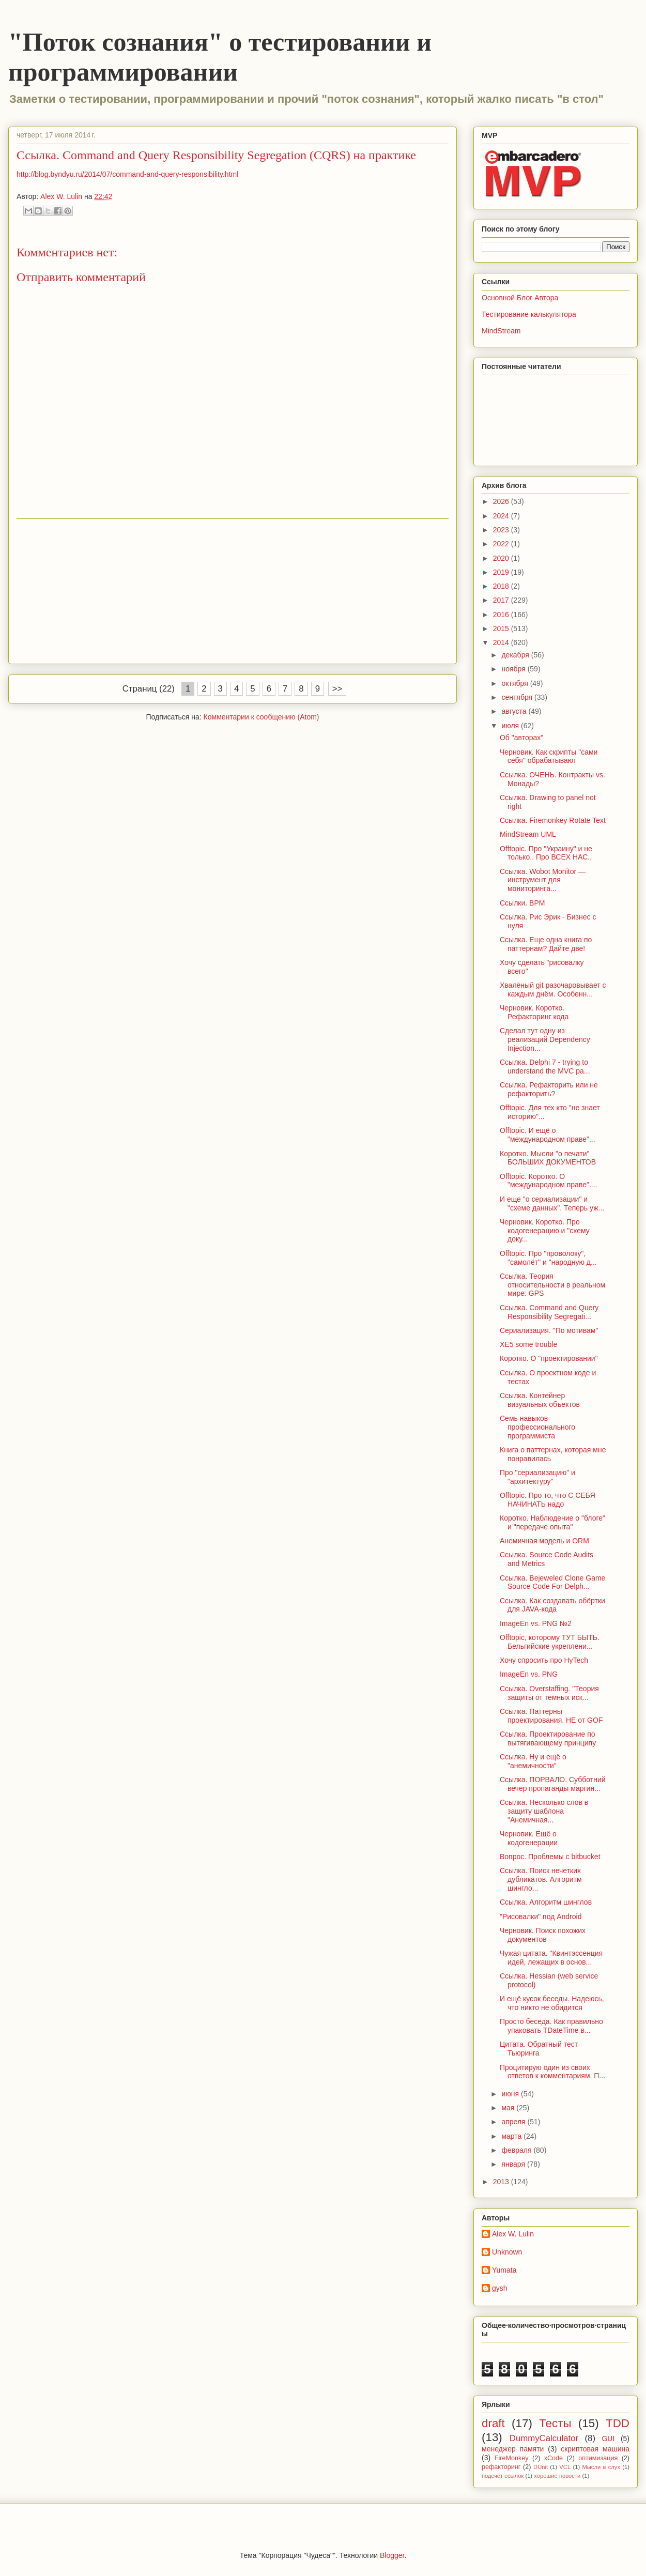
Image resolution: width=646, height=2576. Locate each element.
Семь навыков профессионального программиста (537, 1427)
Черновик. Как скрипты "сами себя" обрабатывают (548, 756)
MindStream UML (528, 834)
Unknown (507, 2252)
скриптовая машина (595, 2449)
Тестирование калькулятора (529, 314)
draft (493, 2423)
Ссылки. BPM (522, 903)
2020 (502, 558)
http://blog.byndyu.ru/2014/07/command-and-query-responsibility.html (127, 174)
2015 (502, 628)
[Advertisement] (232, 591)
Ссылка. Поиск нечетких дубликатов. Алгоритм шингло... (541, 1879)
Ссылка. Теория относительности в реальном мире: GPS (552, 1285)
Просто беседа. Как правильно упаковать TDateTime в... (551, 2025)
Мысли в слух (601, 2467)
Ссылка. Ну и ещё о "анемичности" (533, 1761)
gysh (499, 2288)
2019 (502, 572)
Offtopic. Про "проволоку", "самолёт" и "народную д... (548, 1257)
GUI (608, 2438)
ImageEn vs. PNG (529, 1674)
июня (511, 2094)
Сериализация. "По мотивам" (549, 1330)
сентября (517, 697)
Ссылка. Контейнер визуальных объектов (540, 1399)
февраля (517, 2150)
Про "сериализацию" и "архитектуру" (537, 1476)
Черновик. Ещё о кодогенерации (529, 1838)
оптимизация (598, 2458)
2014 (502, 642)
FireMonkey (512, 2458)
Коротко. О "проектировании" (549, 1358)
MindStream (501, 331)
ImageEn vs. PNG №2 (536, 1623)
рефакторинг (501, 2467)
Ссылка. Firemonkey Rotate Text (553, 820)
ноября (514, 669)
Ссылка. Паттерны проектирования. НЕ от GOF (551, 1715)
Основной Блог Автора (520, 298)
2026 (502, 501)
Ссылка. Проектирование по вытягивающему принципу (548, 1738)
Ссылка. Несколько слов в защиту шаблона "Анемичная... (544, 1811)
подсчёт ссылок (503, 2476)
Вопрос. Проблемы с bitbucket (550, 1856)
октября (515, 683)
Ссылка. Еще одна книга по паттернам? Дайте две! (546, 944)
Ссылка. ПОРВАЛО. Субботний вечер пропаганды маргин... (553, 1783)
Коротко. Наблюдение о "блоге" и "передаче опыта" (552, 1522)
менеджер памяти (513, 2449)
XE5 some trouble (528, 1344)
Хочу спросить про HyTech (544, 1660)
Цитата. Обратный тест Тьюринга (539, 2048)
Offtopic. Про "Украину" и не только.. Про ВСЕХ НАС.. (546, 853)
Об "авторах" (521, 737)
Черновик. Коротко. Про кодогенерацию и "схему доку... (545, 1231)
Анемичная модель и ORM (544, 1541)
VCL (565, 2467)
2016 (502, 614)
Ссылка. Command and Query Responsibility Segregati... (549, 1312)
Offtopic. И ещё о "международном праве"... (547, 1134)
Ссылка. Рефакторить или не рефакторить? (549, 1089)
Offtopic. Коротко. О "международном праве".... (548, 1180)
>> (337, 689)
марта (512, 2136)
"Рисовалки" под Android (540, 1916)
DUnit (540, 2467)
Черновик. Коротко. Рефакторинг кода (534, 1012)
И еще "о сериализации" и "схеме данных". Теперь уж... (552, 1203)
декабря (516, 655)
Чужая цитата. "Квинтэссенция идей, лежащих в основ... (551, 1957)
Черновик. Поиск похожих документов (543, 1934)
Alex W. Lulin (513, 2234)
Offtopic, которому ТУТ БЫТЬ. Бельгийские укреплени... (549, 1641)
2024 (502, 516)
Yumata (504, 2270)
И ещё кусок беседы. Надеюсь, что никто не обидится (552, 2003)
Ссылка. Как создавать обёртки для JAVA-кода (552, 1605)
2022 (502, 544)
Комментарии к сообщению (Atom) (261, 717)
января (514, 2164)
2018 (502, 586)
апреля (514, 2122)
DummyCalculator (544, 2438)
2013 (502, 2182)
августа (514, 711)
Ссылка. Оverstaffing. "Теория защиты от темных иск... (549, 1692)
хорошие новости (557, 2476)
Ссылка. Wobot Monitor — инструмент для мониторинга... (543, 880)
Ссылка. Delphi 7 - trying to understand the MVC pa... (545, 1066)
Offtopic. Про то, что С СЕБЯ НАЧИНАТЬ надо (547, 1499)
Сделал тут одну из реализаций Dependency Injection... (545, 1039)
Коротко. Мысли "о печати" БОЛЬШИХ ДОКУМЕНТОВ (548, 1158)
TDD (617, 2423)
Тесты (555, 2423)
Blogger (392, 2555)
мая (508, 2108)
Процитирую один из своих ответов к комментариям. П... (552, 2071)
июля (511, 726)
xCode (553, 2458)
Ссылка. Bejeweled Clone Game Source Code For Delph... (552, 1582)
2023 (502, 530)
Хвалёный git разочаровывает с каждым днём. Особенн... (553, 989)
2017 (502, 600)
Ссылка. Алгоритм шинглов (546, 1902)
